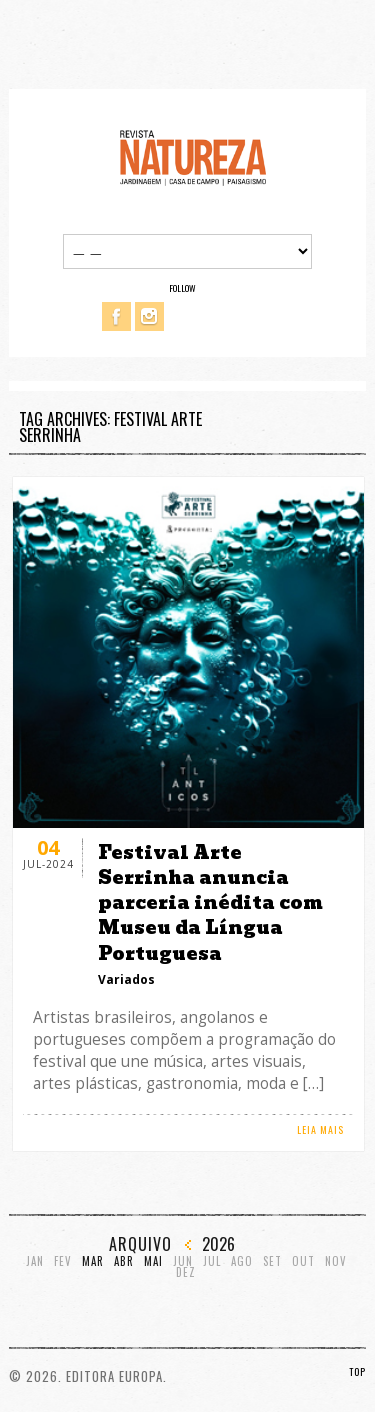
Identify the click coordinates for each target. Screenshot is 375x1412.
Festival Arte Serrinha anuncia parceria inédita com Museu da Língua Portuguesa (210, 903)
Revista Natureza (193, 156)
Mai (153, 1261)
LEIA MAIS (320, 1129)
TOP (357, 1371)
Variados (126, 979)
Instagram (149, 316)
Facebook (116, 316)
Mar (93, 1261)
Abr (124, 1261)
